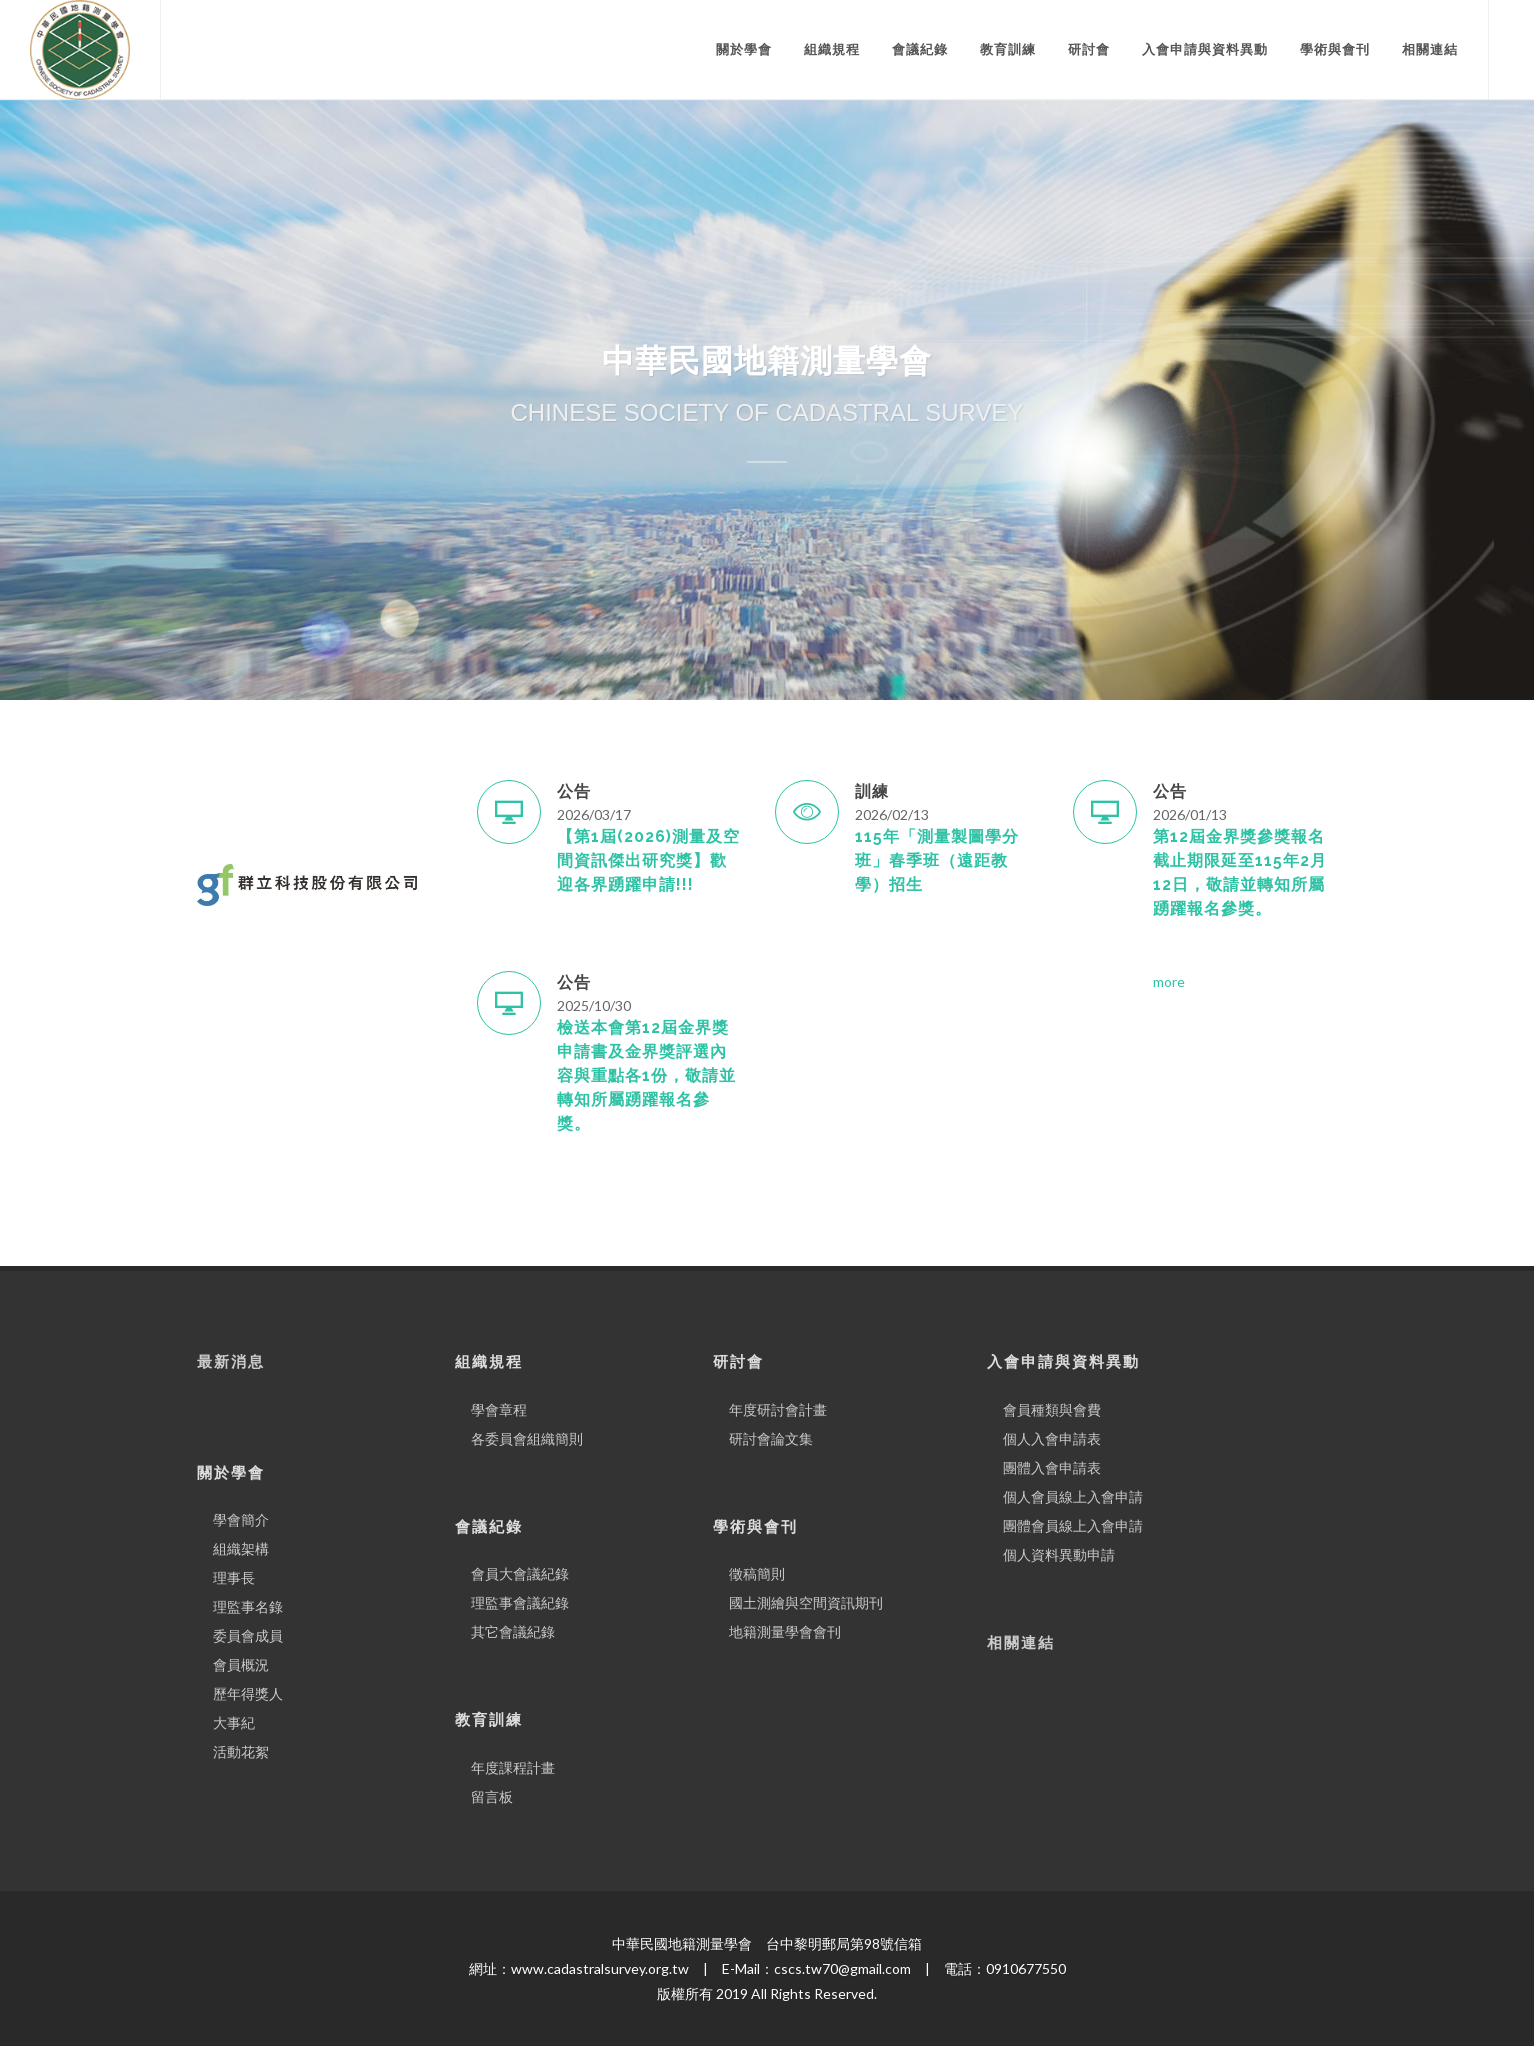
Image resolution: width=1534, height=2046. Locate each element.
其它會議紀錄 (513, 1631)
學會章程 (499, 1409)
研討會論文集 (771, 1438)
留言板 (492, 1796)
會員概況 (241, 1664)
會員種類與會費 (1052, 1409)
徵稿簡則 (757, 1573)
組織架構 (241, 1548)
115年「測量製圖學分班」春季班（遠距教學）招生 (937, 860)
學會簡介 (241, 1519)
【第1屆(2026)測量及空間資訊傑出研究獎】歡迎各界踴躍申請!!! (648, 860)
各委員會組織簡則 (527, 1438)
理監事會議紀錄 (520, 1602)
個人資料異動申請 (1059, 1554)
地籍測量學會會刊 (785, 1631)
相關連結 (1021, 1643)
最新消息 (231, 1362)
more (1169, 981)
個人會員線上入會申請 (1073, 1496)
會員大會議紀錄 (520, 1573)
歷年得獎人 (248, 1693)
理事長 (234, 1577)
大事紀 (234, 1722)
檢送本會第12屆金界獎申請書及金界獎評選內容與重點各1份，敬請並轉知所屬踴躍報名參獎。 (646, 1075)
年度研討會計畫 (778, 1409)
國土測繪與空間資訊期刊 (806, 1602)
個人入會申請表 (1052, 1438)
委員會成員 (248, 1635)
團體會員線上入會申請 (1073, 1525)
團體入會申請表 (1052, 1467)
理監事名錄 (248, 1606)
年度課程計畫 (513, 1767)
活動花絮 (241, 1751)
